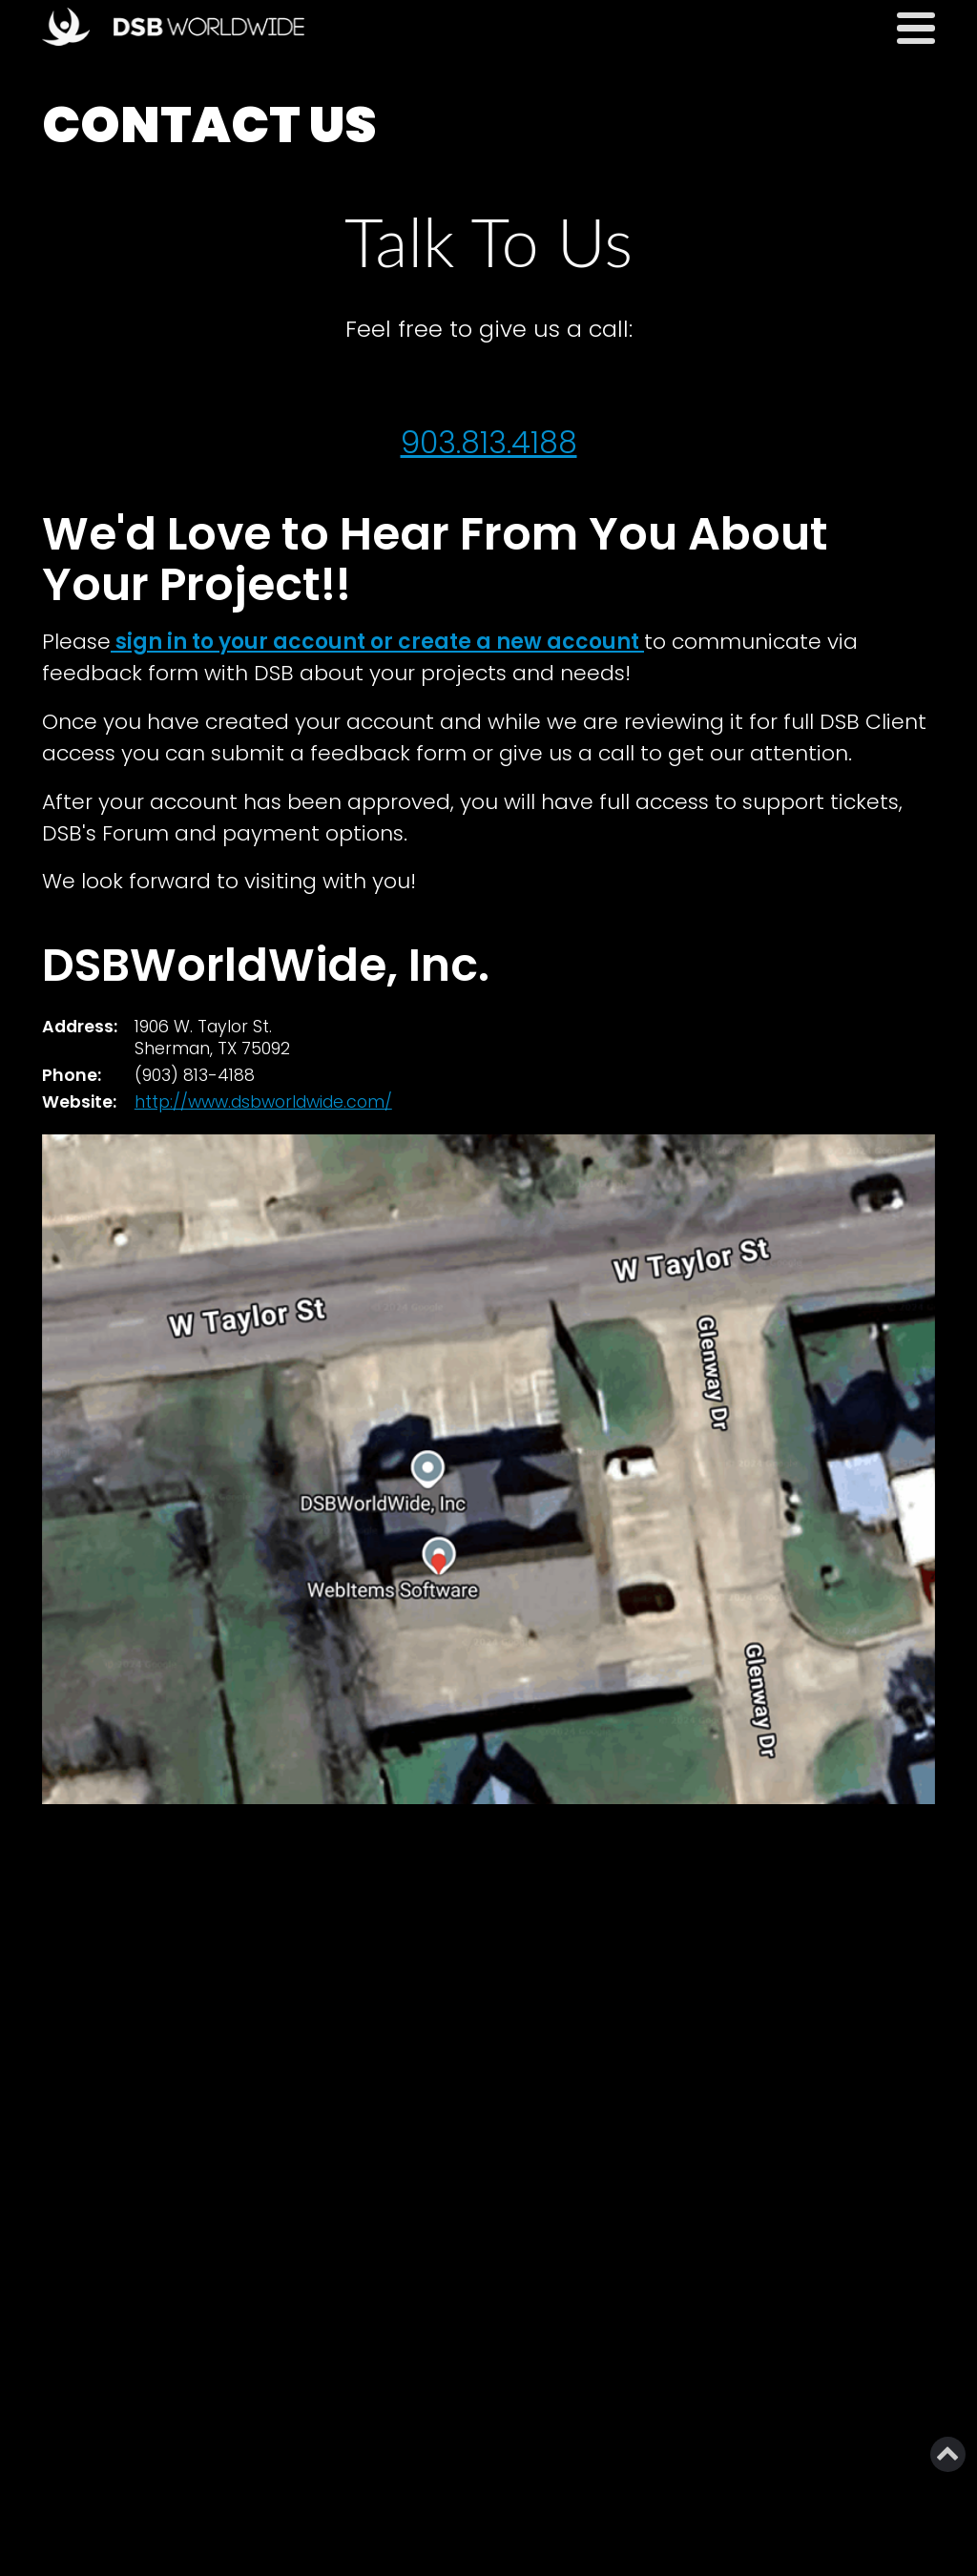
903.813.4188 (489, 443)
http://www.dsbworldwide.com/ (263, 1102)
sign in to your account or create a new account (377, 641)
